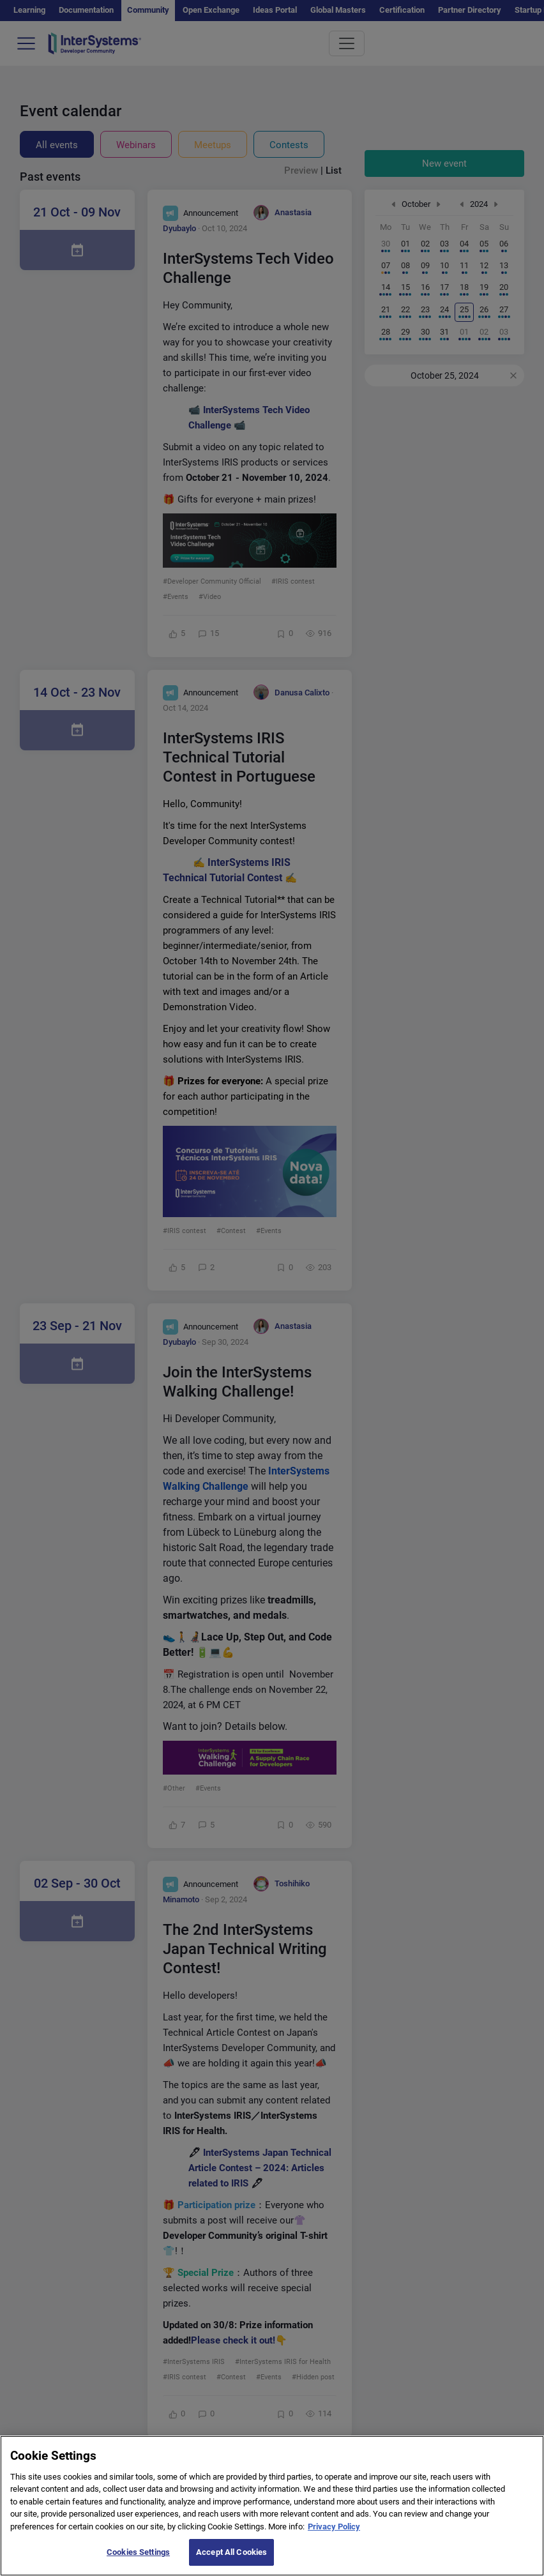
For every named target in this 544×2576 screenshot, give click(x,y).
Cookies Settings (138, 2560)
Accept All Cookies (231, 2560)
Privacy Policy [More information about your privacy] (334, 2535)
